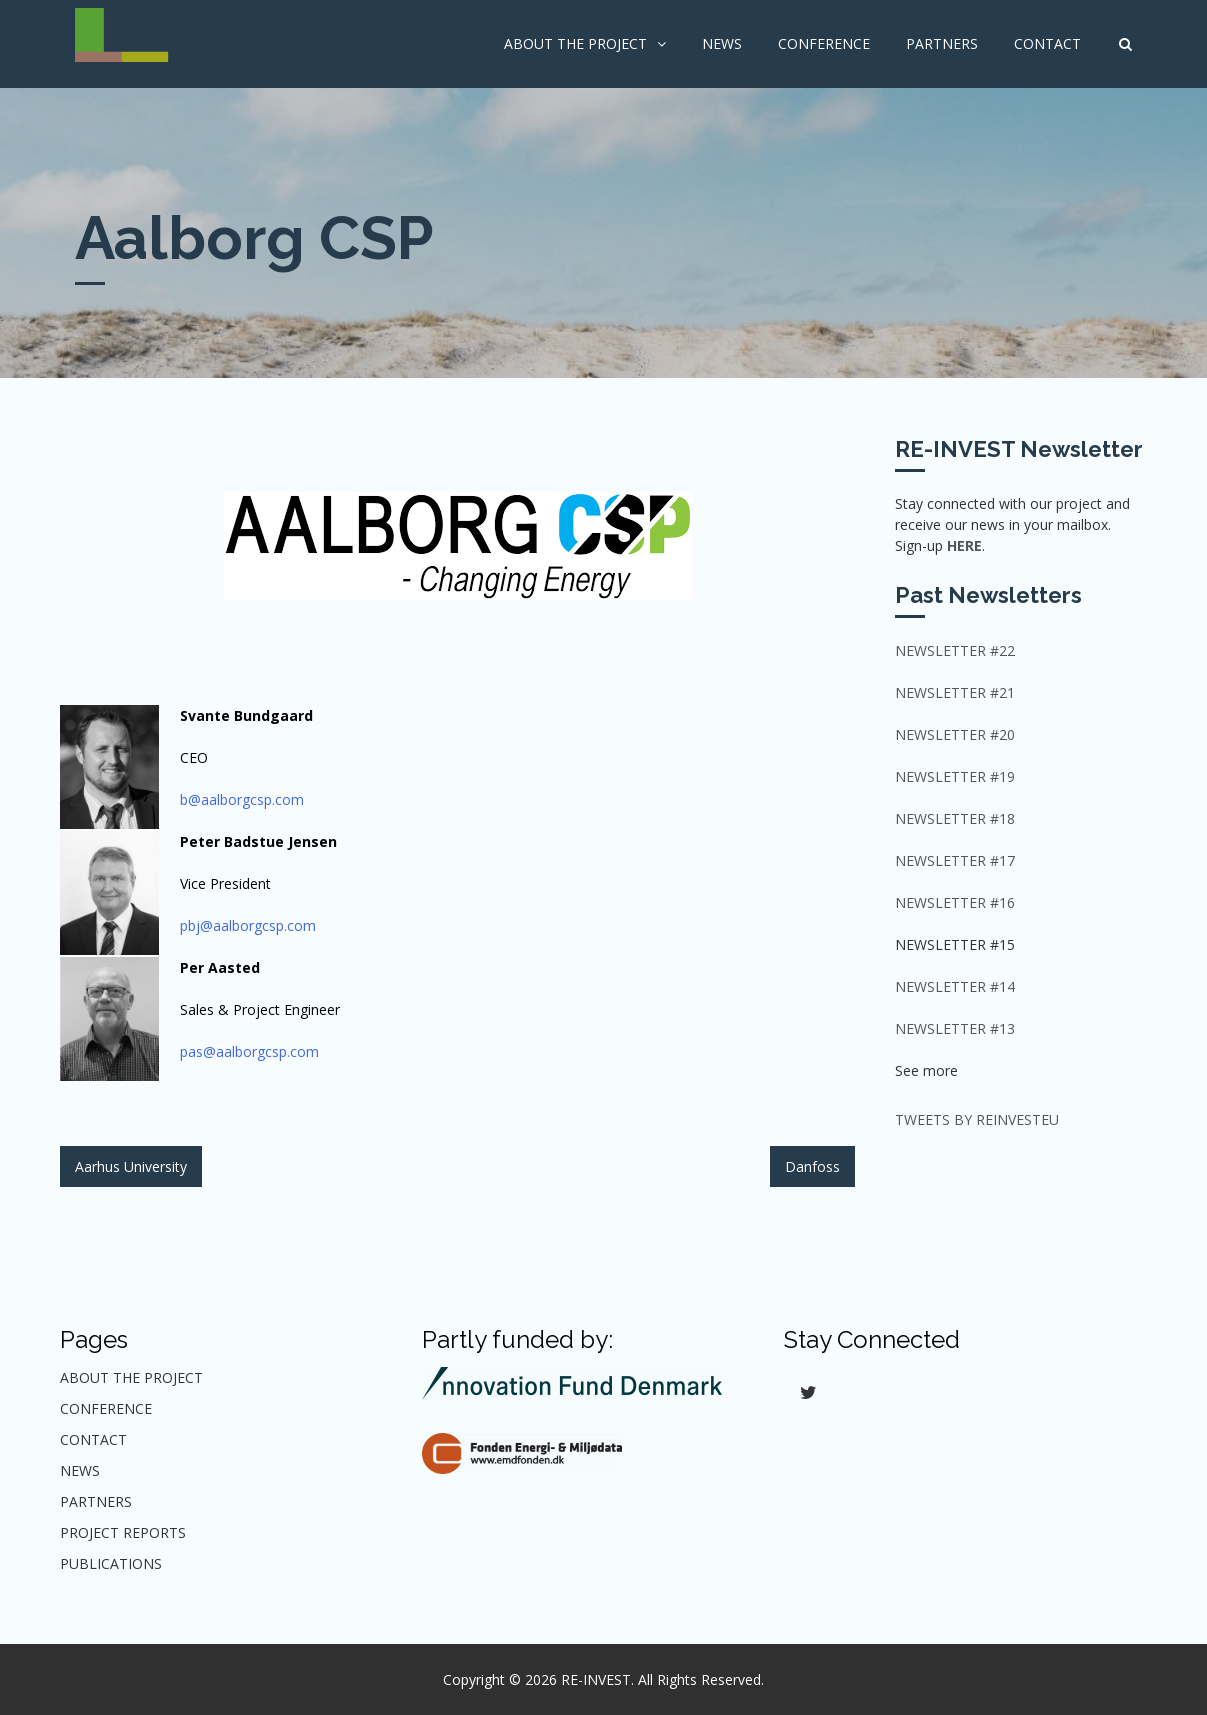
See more (926, 1070)
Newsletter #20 (955, 734)
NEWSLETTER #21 (955, 692)
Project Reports (123, 1532)
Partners (942, 43)
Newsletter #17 (955, 860)
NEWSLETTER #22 (955, 650)
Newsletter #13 (955, 1028)
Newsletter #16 (955, 902)
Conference (824, 43)
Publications (111, 1563)
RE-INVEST (596, 1679)
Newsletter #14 (955, 986)
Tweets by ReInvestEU (977, 1119)
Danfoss (812, 1166)
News (722, 43)
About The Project (575, 43)
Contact (1047, 43)
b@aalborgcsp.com (242, 799)
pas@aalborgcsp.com (249, 1051)
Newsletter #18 (955, 818)
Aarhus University (131, 1166)
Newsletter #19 (955, 776)
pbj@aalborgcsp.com (248, 925)
